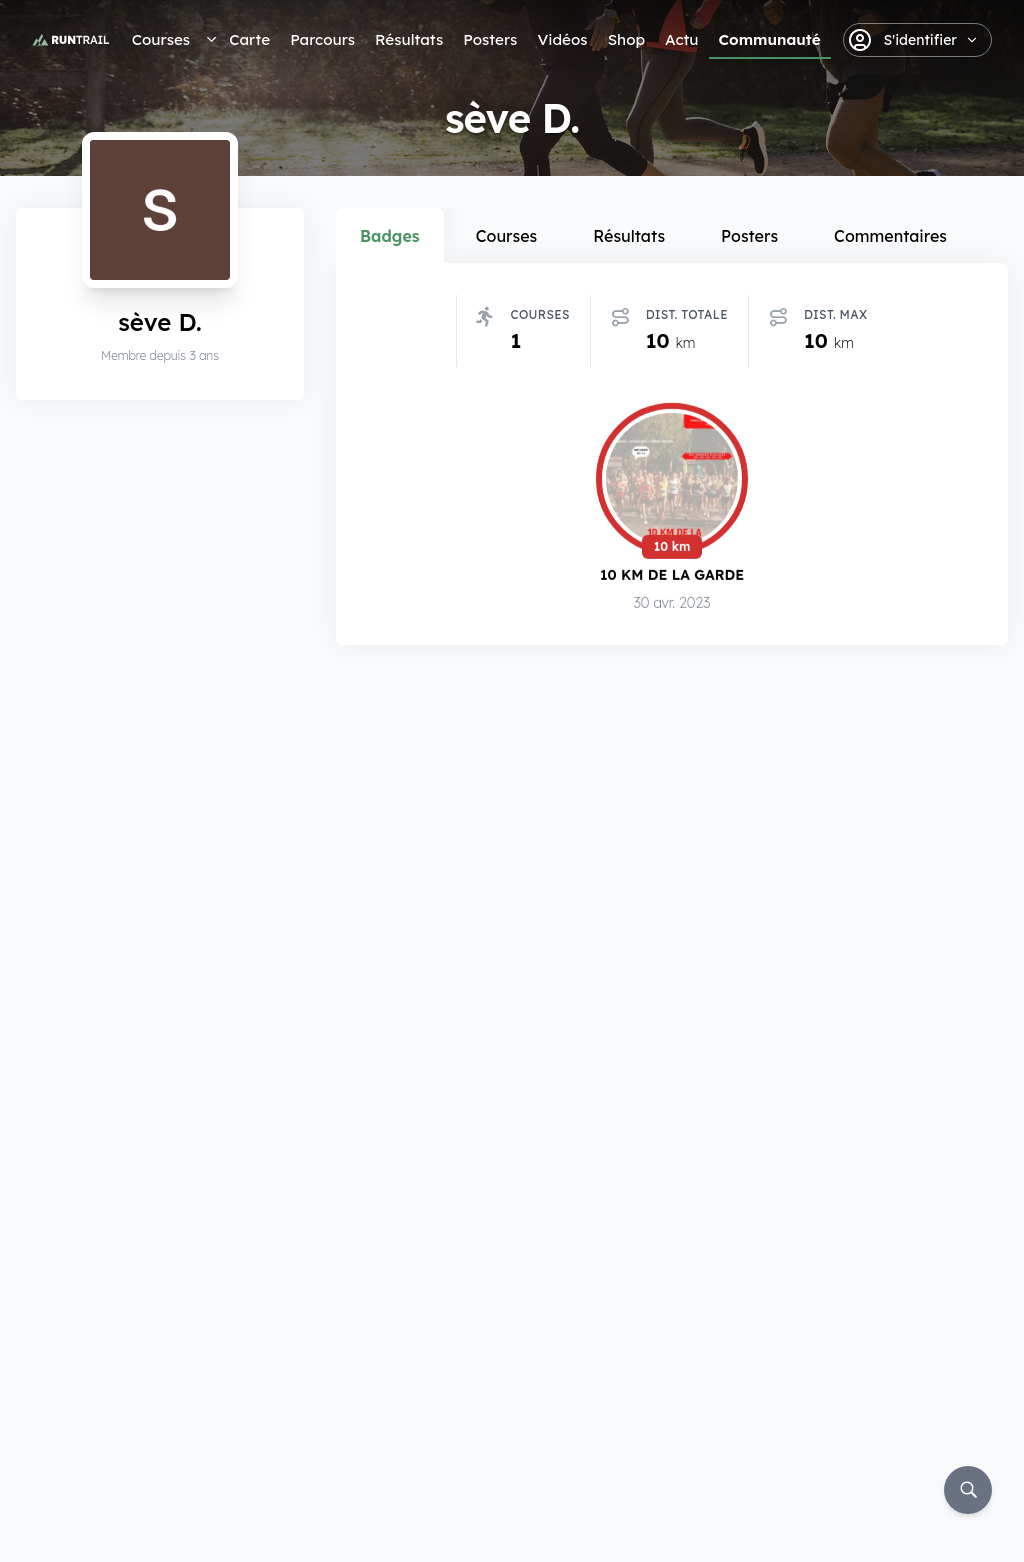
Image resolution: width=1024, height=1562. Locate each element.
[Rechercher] (968, 1490)
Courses (161, 39)
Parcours (322, 39)
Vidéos (562, 39)
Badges (390, 236)
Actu (681, 39)
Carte (249, 39)
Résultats (409, 39)
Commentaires (890, 236)
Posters (490, 39)
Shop (626, 39)
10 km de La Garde (672, 574)
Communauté (770, 39)
